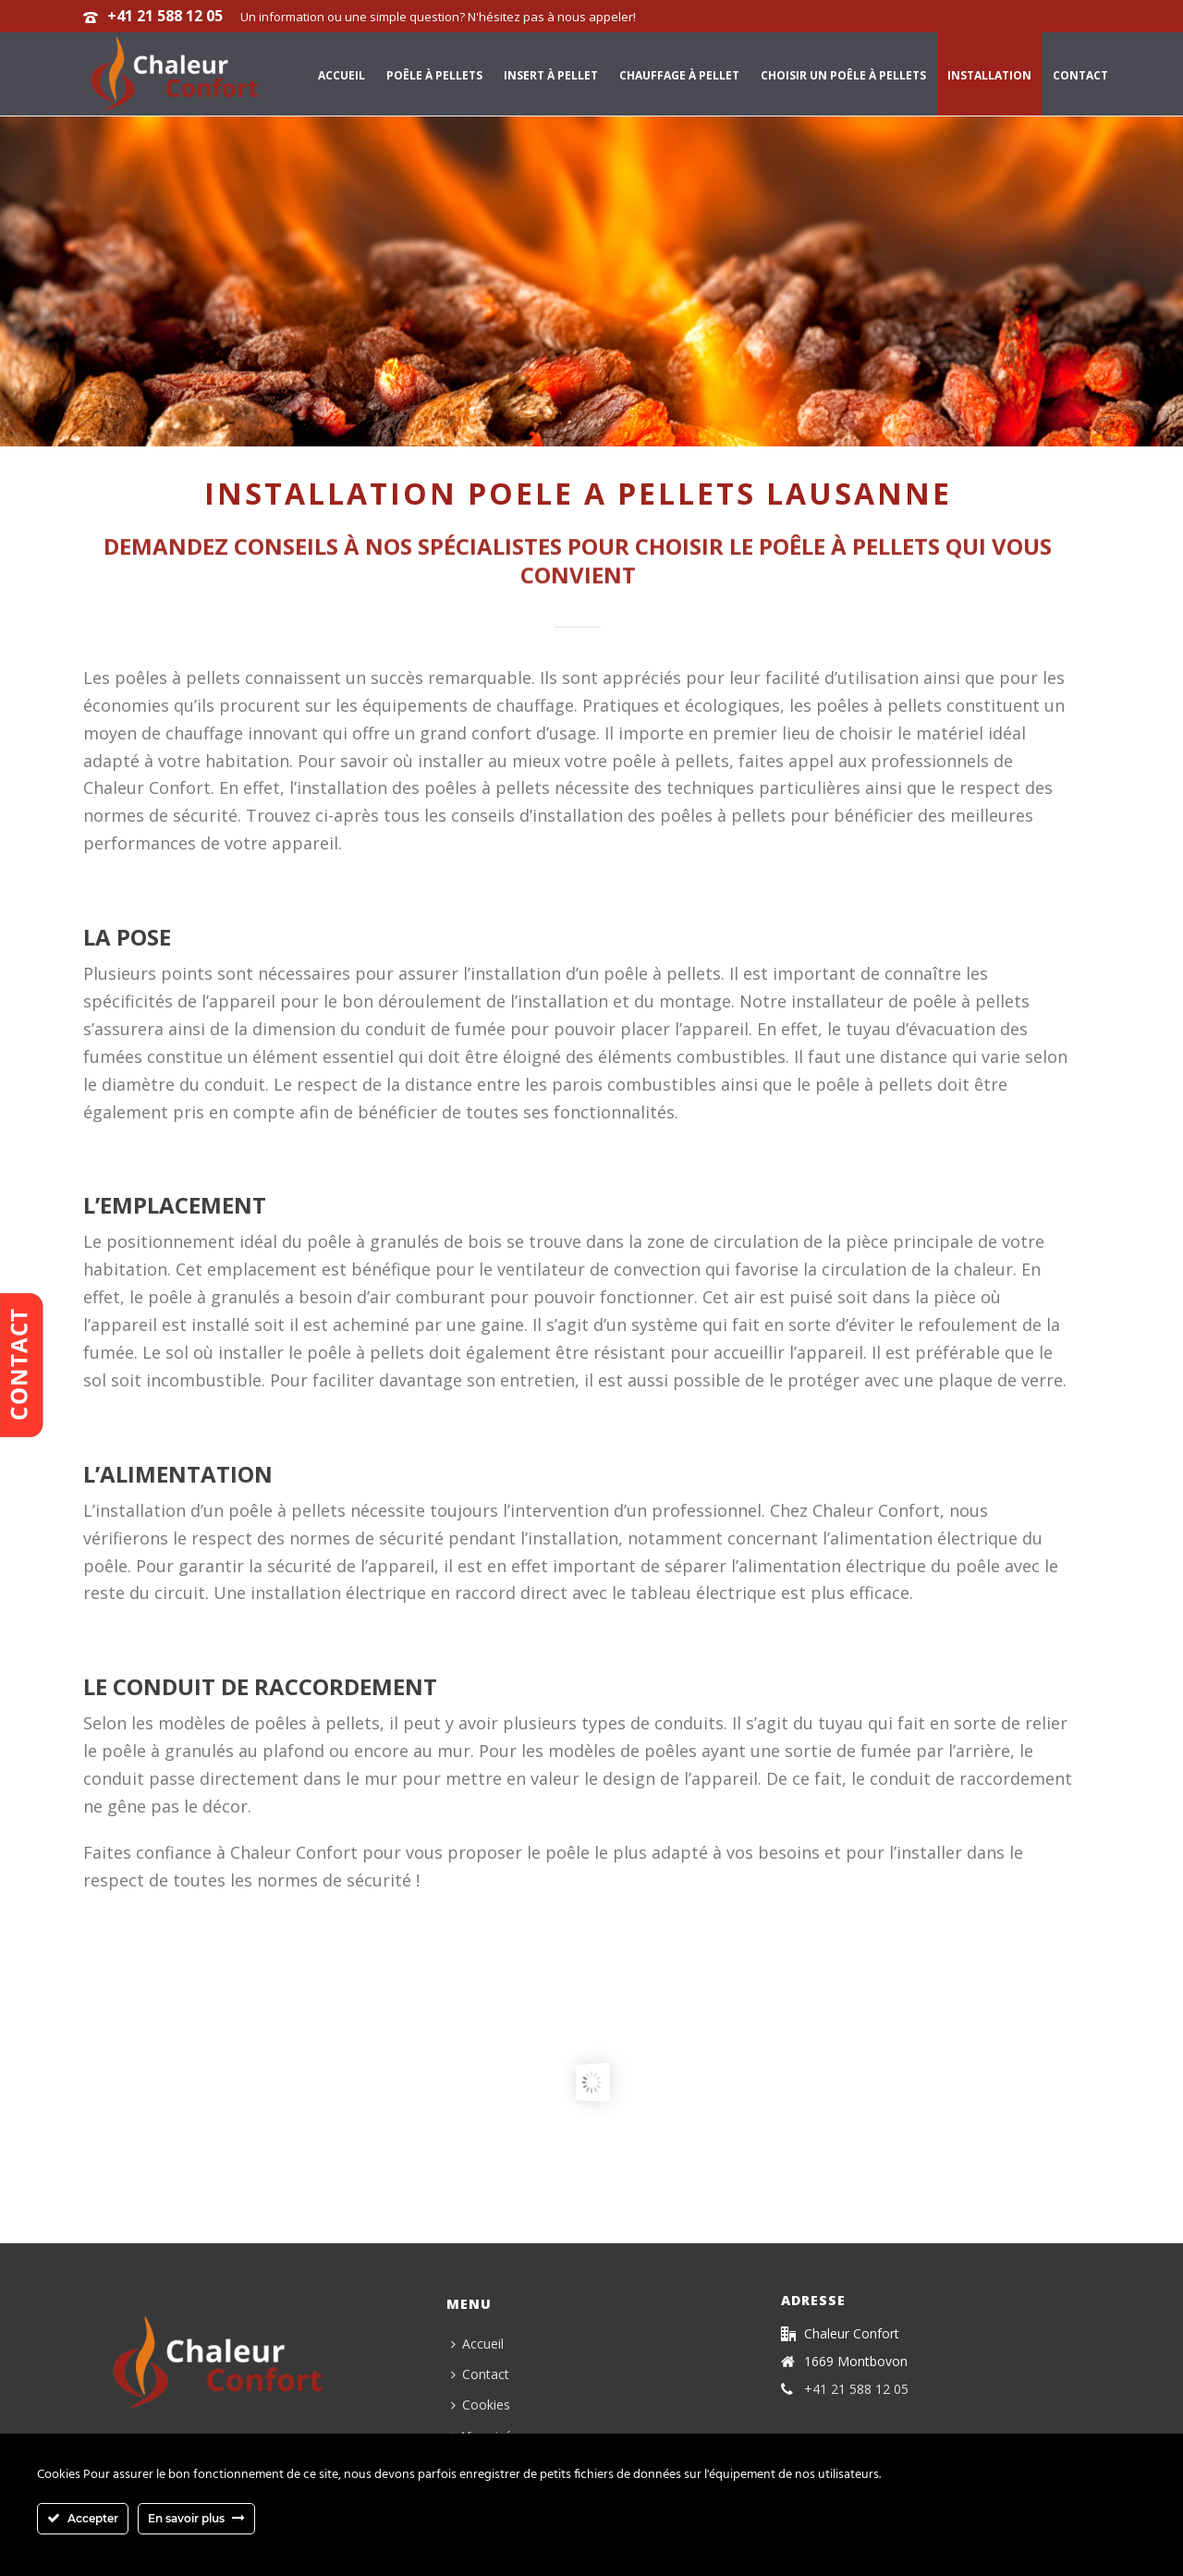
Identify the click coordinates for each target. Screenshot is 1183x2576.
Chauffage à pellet (679, 75)
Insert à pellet (551, 75)
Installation (989, 75)
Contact (1080, 75)
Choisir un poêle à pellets (843, 75)
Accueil (341, 75)
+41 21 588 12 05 (165, 16)
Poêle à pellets (434, 75)
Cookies (480, 2404)
